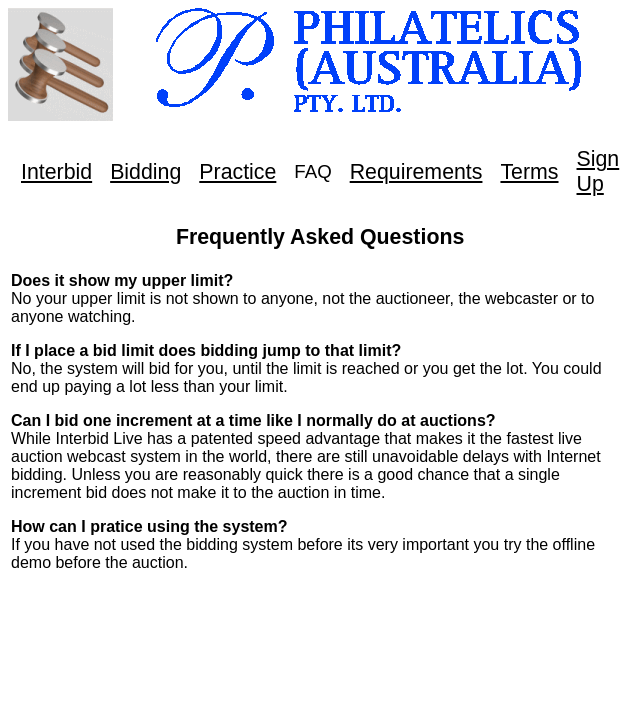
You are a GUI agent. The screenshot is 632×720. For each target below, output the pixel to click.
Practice (237, 172)
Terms (529, 172)
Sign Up (598, 171)
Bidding (145, 172)
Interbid (56, 172)
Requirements (416, 172)
